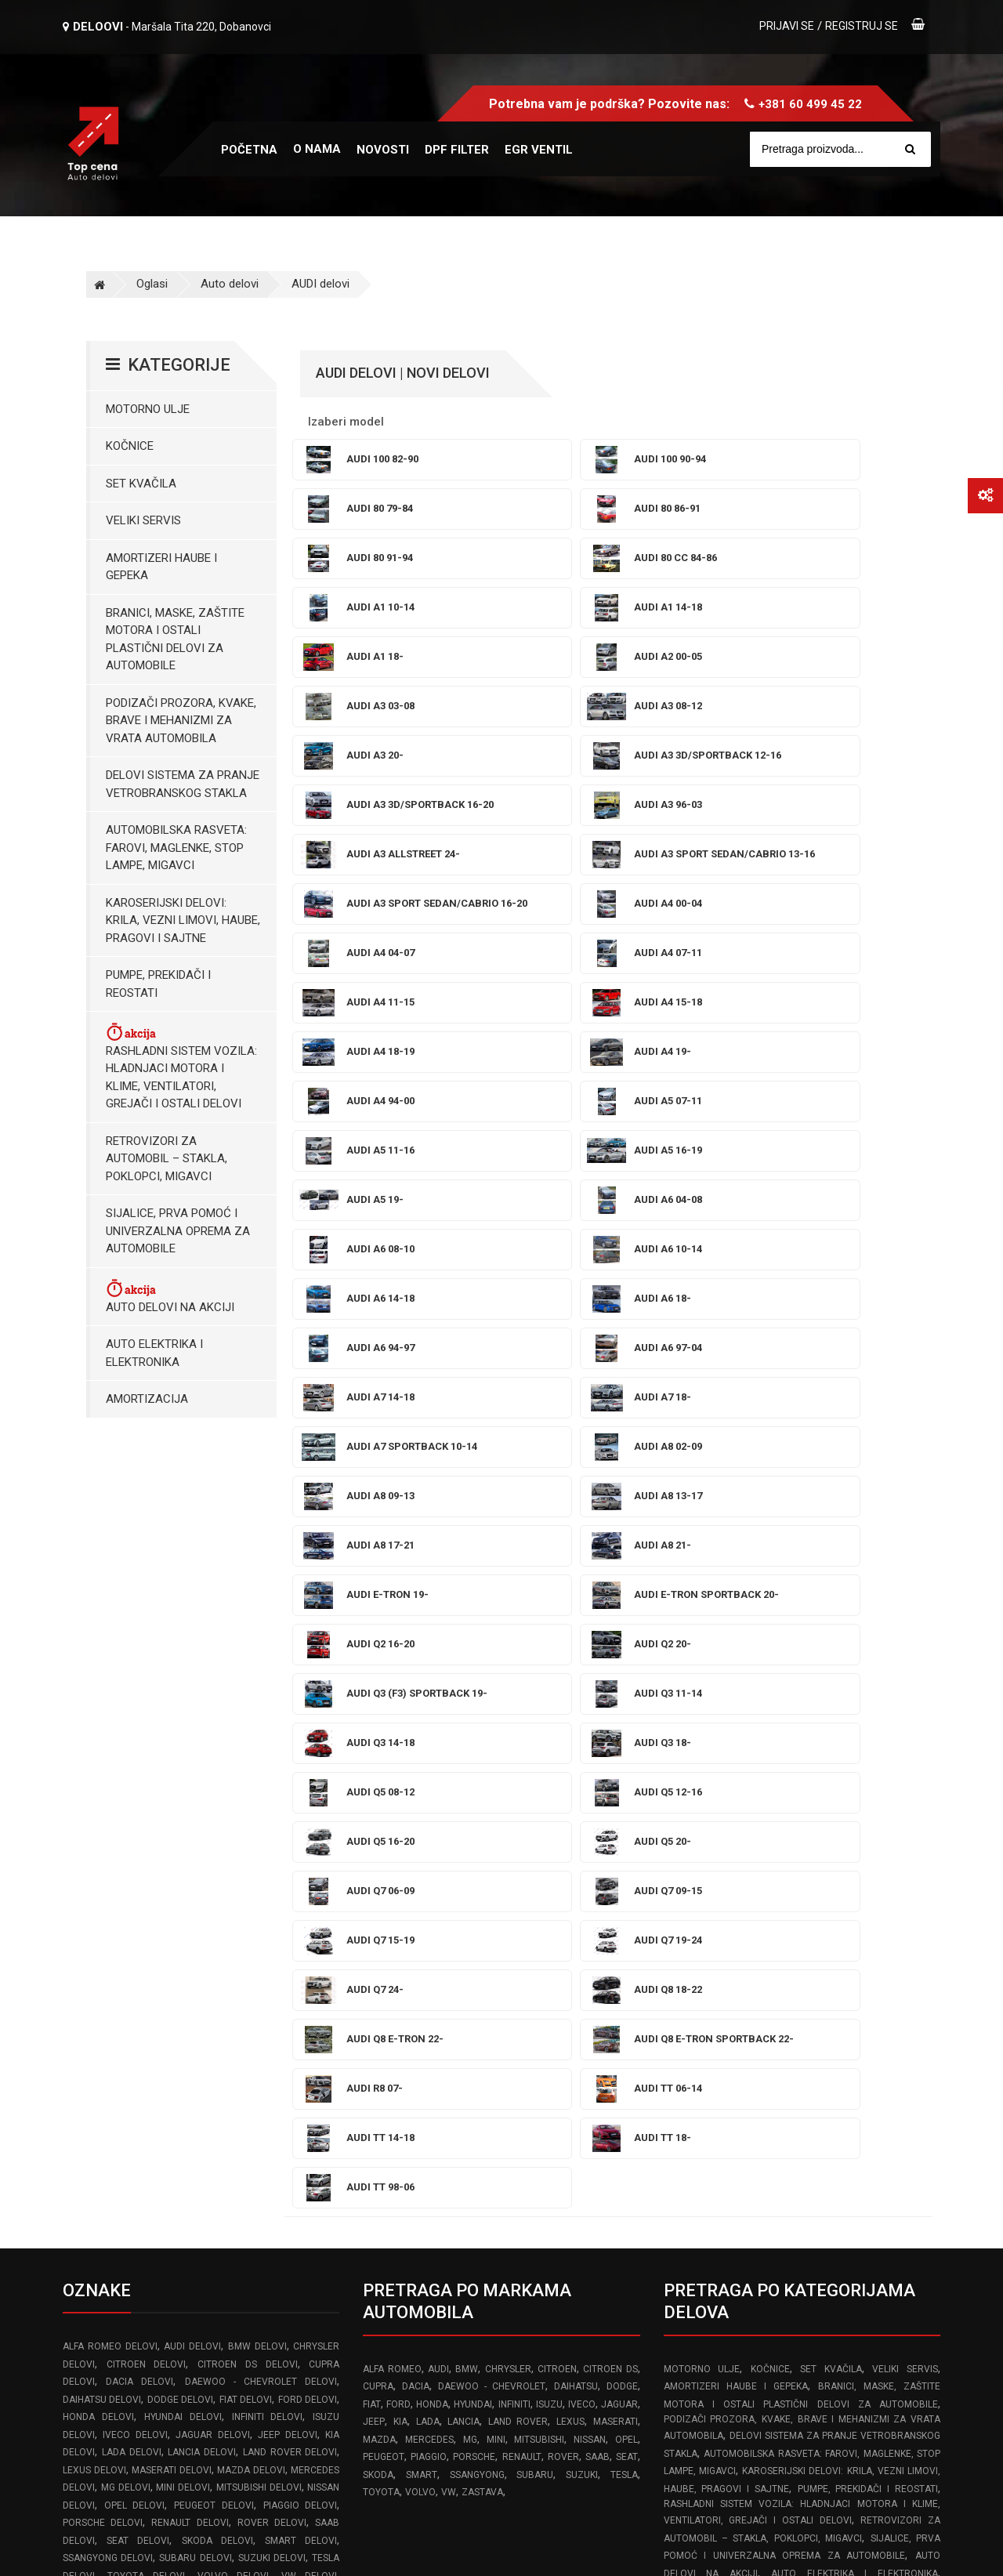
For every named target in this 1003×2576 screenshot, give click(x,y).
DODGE (622, 1793)
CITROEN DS (610, 1776)
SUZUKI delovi (272, 1965)
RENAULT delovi (189, 1930)
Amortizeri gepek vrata (728, 2016)
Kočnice (130, 446)
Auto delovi (230, 284)
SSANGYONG (477, 1882)
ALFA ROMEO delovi (110, 1753)
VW (448, 1899)
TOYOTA (381, 1899)
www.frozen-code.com (130, 2416)
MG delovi (125, 1894)
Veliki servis (143, 520)
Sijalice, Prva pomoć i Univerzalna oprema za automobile (178, 1230)
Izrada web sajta (224, 2547)
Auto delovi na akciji (170, 1295)
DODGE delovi (180, 1807)
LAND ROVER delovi (290, 1859)
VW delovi (309, 1983)
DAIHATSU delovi (102, 1807)
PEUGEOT (383, 1864)
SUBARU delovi (195, 1965)
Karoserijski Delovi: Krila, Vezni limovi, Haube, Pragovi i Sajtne (183, 920)
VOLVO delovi (233, 1983)
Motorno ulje (148, 409)
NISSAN (590, 1847)
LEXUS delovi (94, 1877)
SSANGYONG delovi (108, 1965)
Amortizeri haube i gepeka (161, 567)
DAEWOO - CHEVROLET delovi (261, 1789)
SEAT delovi (138, 1948)
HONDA (432, 1811)
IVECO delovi (135, 1842)
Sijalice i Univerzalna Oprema (852, 1998)
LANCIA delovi (202, 1859)
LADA (428, 1829)
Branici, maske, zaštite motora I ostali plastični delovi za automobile (175, 639)
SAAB (597, 1864)
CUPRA (378, 1793)
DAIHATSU (576, 1793)
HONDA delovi (98, 1824)
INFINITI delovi (267, 1824)
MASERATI (615, 1829)
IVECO (582, 1811)
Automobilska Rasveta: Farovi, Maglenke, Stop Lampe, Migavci (176, 847)
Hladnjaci (778, 2086)
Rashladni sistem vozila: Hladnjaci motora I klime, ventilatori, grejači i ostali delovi (181, 1065)
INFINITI (514, 1811)
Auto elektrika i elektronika (154, 1353)
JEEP (374, 1829)
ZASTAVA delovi (101, 2000)
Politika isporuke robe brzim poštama (760, 2401)
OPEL (626, 1847)
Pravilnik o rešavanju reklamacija (746, 2230)
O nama (317, 149)
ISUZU (549, 1811)
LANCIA (463, 1829)
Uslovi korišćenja (707, 2197)
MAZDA (379, 1847)
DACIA (415, 1793)
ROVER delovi (271, 1930)
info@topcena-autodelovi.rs (150, 2382)
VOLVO (420, 1899)
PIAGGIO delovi (300, 1913)
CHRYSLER (508, 1776)
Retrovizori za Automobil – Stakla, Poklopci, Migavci (166, 1158)
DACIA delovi (139, 1789)
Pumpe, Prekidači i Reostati (158, 984)
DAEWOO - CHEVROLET (491, 1793)
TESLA (624, 1882)
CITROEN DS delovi (247, 1771)
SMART (421, 1882)
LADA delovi (131, 1859)
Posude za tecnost (783, 2051)
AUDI (438, 1776)
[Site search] (848, 149)
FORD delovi (307, 1807)
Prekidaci (724, 2086)
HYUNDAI (473, 1811)
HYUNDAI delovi (183, 1824)
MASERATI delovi (172, 1877)
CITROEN (557, 1776)
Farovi (680, 2068)
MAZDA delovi (251, 1877)
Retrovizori (839, 2086)
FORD (398, 1811)
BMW (466, 1776)
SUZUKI (582, 1882)
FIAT (372, 1811)
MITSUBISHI (539, 1847)
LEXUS (570, 1829)
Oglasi (152, 284)
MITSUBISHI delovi (259, 1894)
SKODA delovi (217, 1948)
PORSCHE (474, 1864)
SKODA (378, 1882)
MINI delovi (183, 1894)
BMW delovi (257, 1753)
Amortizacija (147, 1399)
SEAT (627, 1864)
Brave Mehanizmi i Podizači (789, 2033)
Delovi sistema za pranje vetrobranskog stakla (182, 784)
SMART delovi (301, 1948)
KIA (400, 1829)
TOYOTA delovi (146, 1983)
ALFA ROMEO (392, 1776)
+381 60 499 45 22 (810, 104)
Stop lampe (733, 2068)
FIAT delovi (245, 1807)
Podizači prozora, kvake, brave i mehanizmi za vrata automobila (181, 720)
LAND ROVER (518, 1829)
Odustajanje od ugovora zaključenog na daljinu (782, 2333)
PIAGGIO (429, 1864)
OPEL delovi (134, 1913)
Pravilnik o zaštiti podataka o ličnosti (757, 2299)
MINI (496, 1847)
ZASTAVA (482, 1899)
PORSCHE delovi (103, 1930)
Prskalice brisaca (891, 2051)
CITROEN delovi (146, 1771)
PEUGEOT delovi (214, 1913)
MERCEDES (429, 1847)
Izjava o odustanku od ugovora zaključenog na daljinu (801, 2367)
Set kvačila (141, 483)
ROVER (563, 1864)
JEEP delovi (287, 1842)
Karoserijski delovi (819, 2068)
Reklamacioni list (707, 2265)
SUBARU (534, 1882)
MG (470, 1847)
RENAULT (521, 1864)
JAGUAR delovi (212, 1842)
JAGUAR (619, 1811)
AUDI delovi (320, 284)
